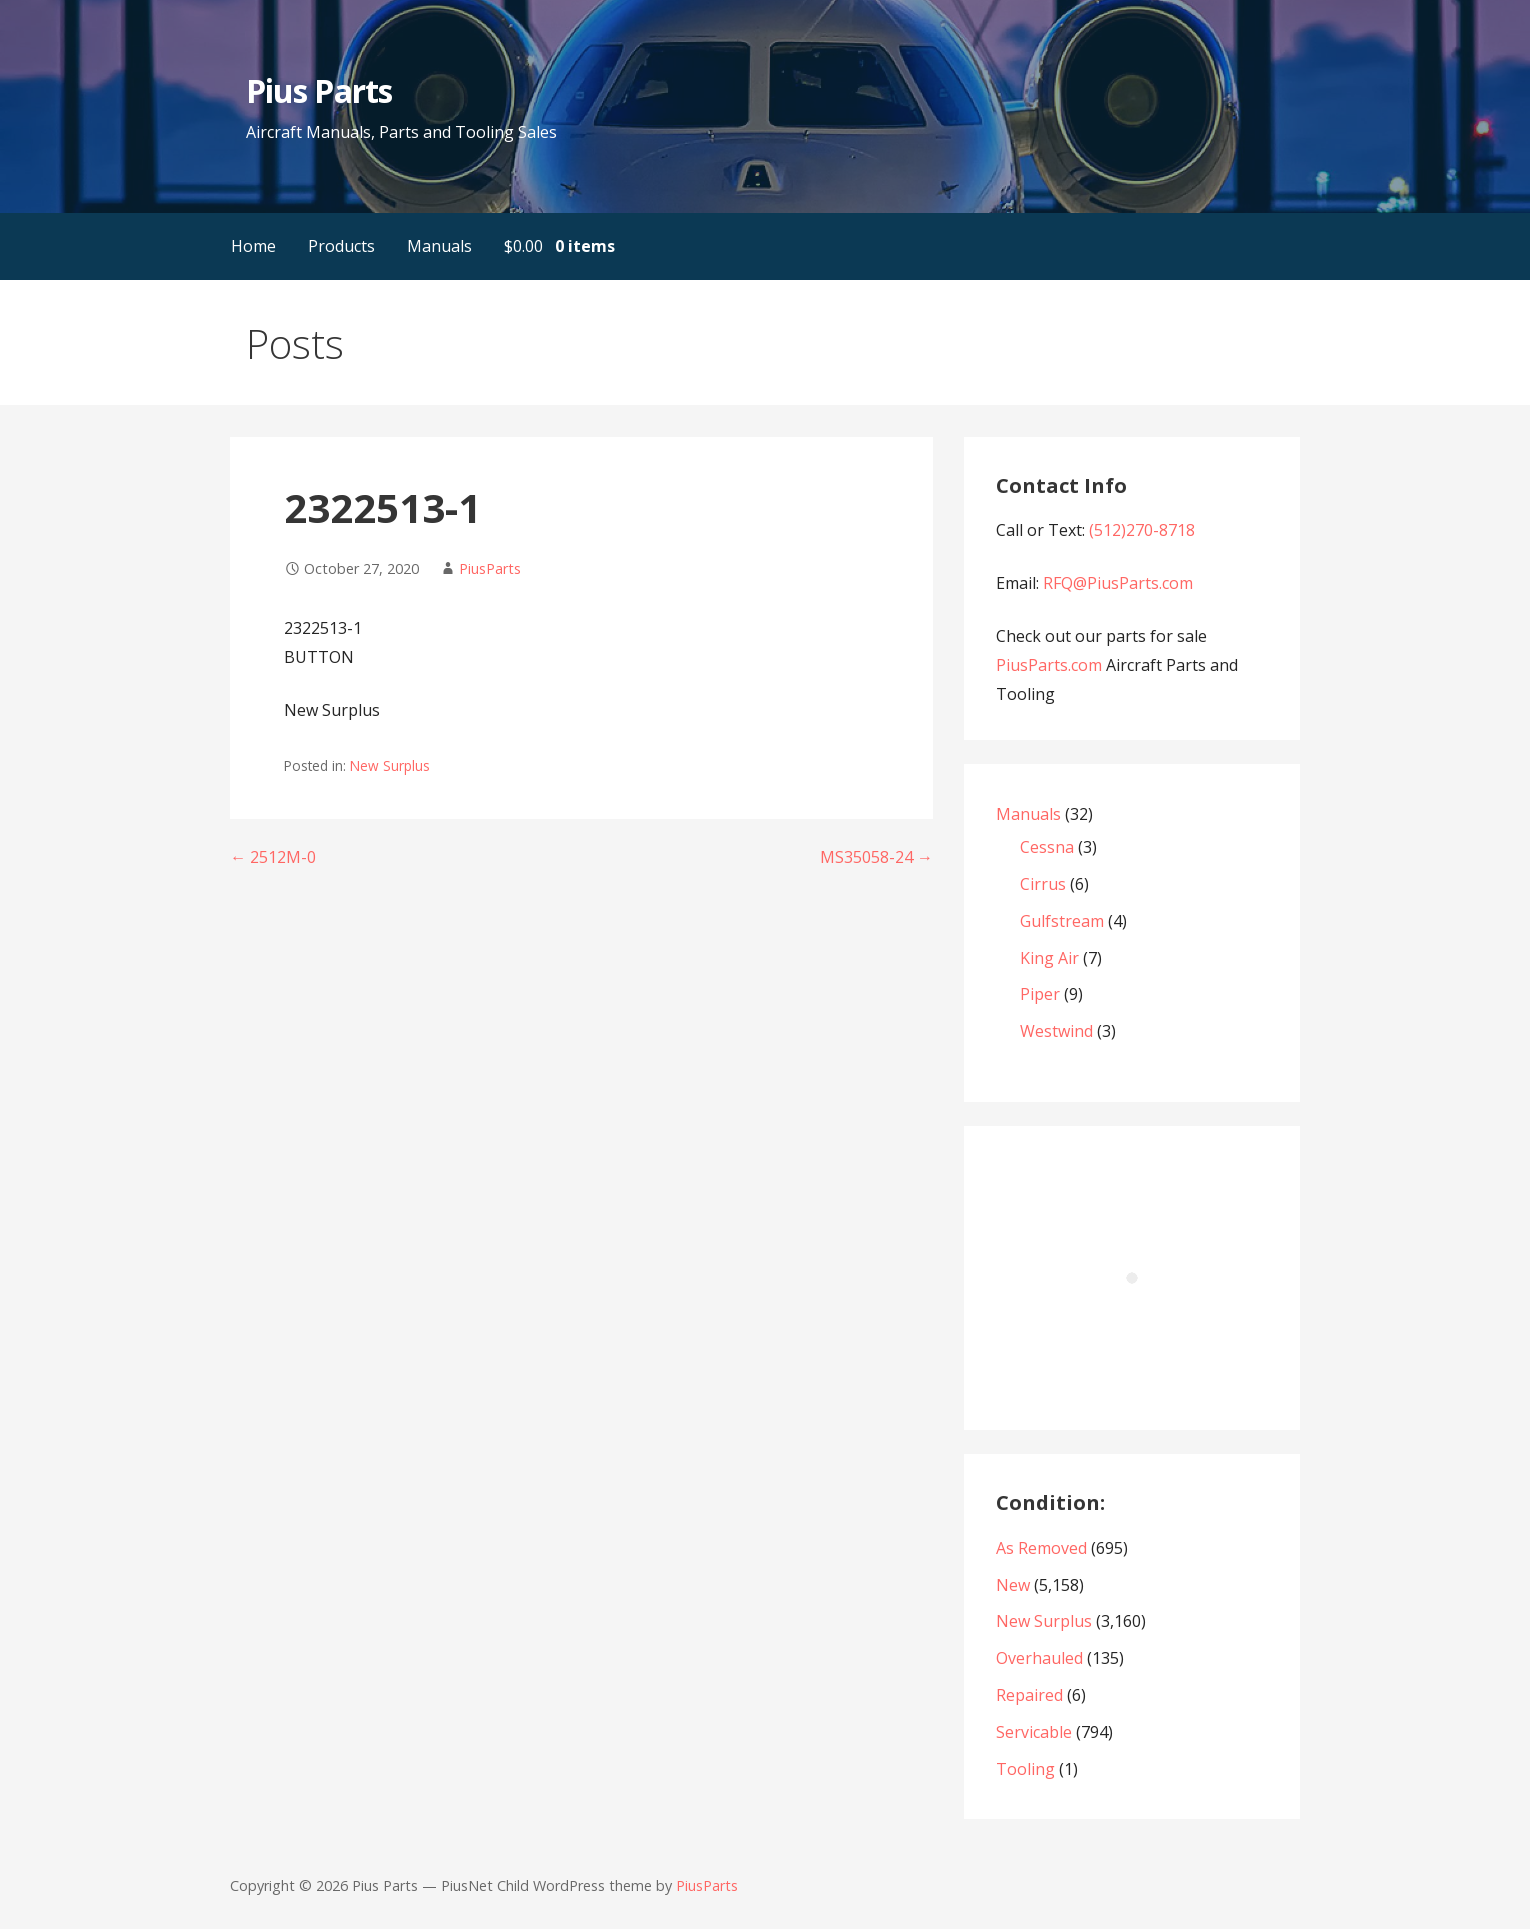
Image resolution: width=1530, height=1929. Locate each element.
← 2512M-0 (273, 857)
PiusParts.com (1051, 665)
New (1013, 1585)
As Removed (1041, 1548)
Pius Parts (318, 90)
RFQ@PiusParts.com (1118, 583)
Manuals (439, 246)
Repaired (1029, 1695)
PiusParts (490, 568)
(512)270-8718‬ (1142, 530)
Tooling (1025, 1769)
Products (341, 246)
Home (253, 246)
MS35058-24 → (876, 857)
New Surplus (390, 765)
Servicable (1034, 1732)
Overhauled (1039, 1658)
